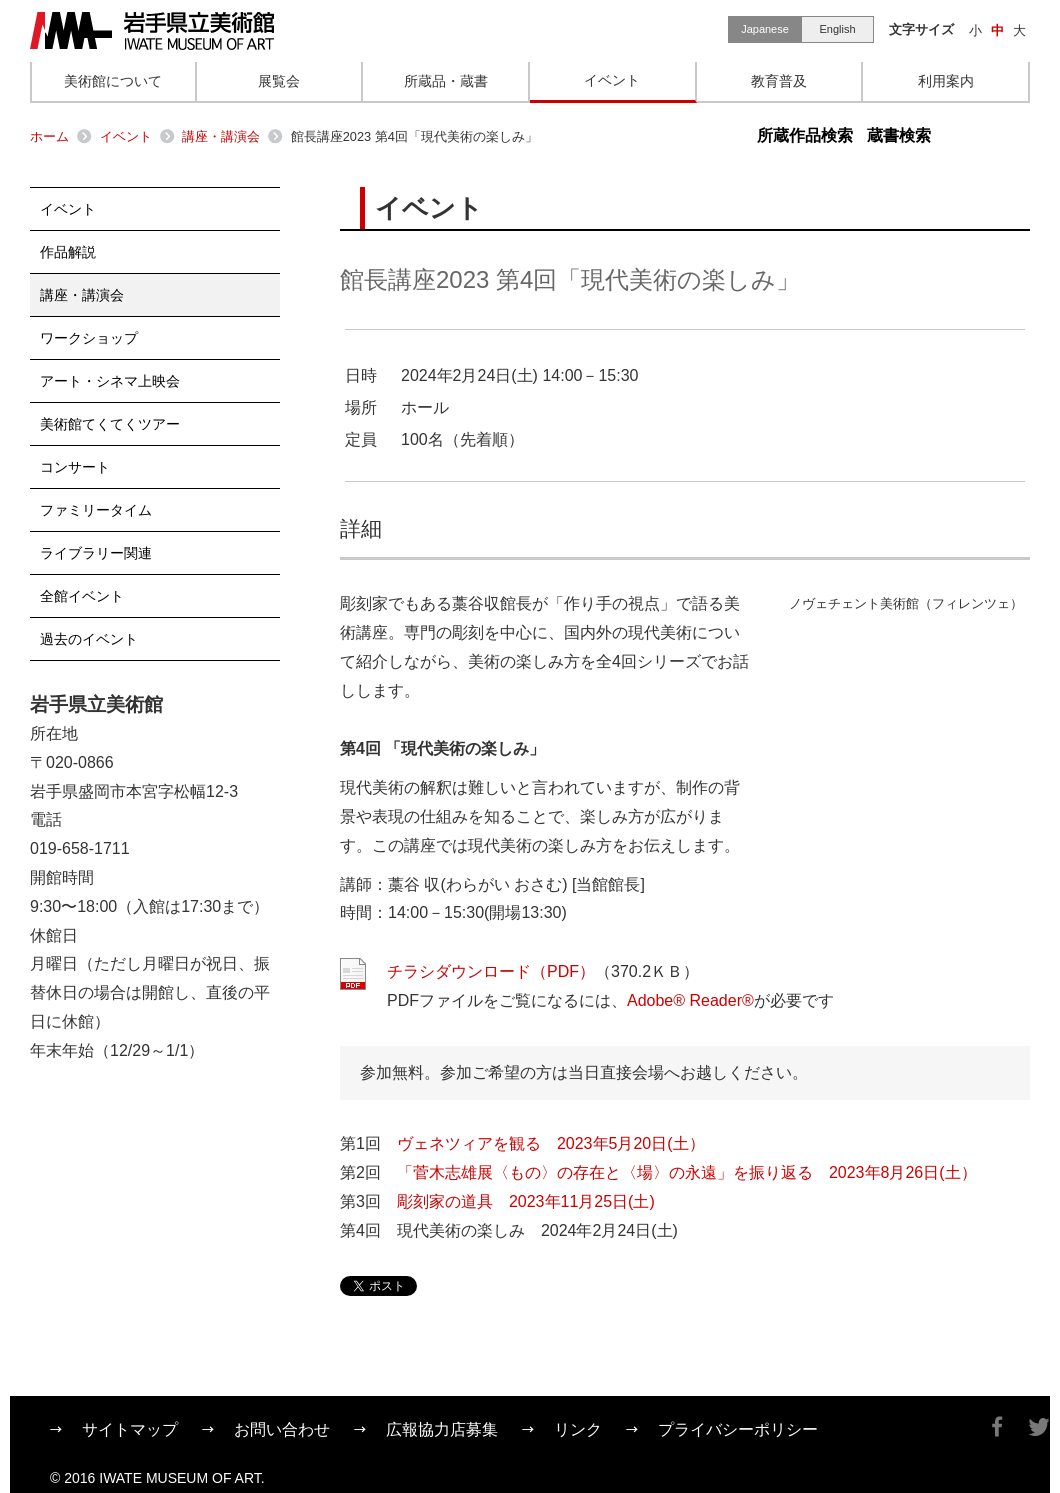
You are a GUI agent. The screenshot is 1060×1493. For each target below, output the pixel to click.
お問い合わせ (282, 1429)
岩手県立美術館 (152, 31)
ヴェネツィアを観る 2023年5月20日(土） (551, 1143)
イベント (126, 136)
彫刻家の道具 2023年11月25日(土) (526, 1201)
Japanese (765, 29)
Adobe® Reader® (690, 1000)
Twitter (1039, 1427)
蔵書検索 (899, 135)
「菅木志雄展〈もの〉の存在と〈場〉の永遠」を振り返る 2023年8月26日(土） (687, 1172)
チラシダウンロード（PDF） (491, 971)
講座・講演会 (221, 136)
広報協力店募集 (442, 1429)
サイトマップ (130, 1429)
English (837, 29)
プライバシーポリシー (738, 1429)
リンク (578, 1429)
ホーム (49, 136)
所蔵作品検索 (805, 135)
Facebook (997, 1427)
